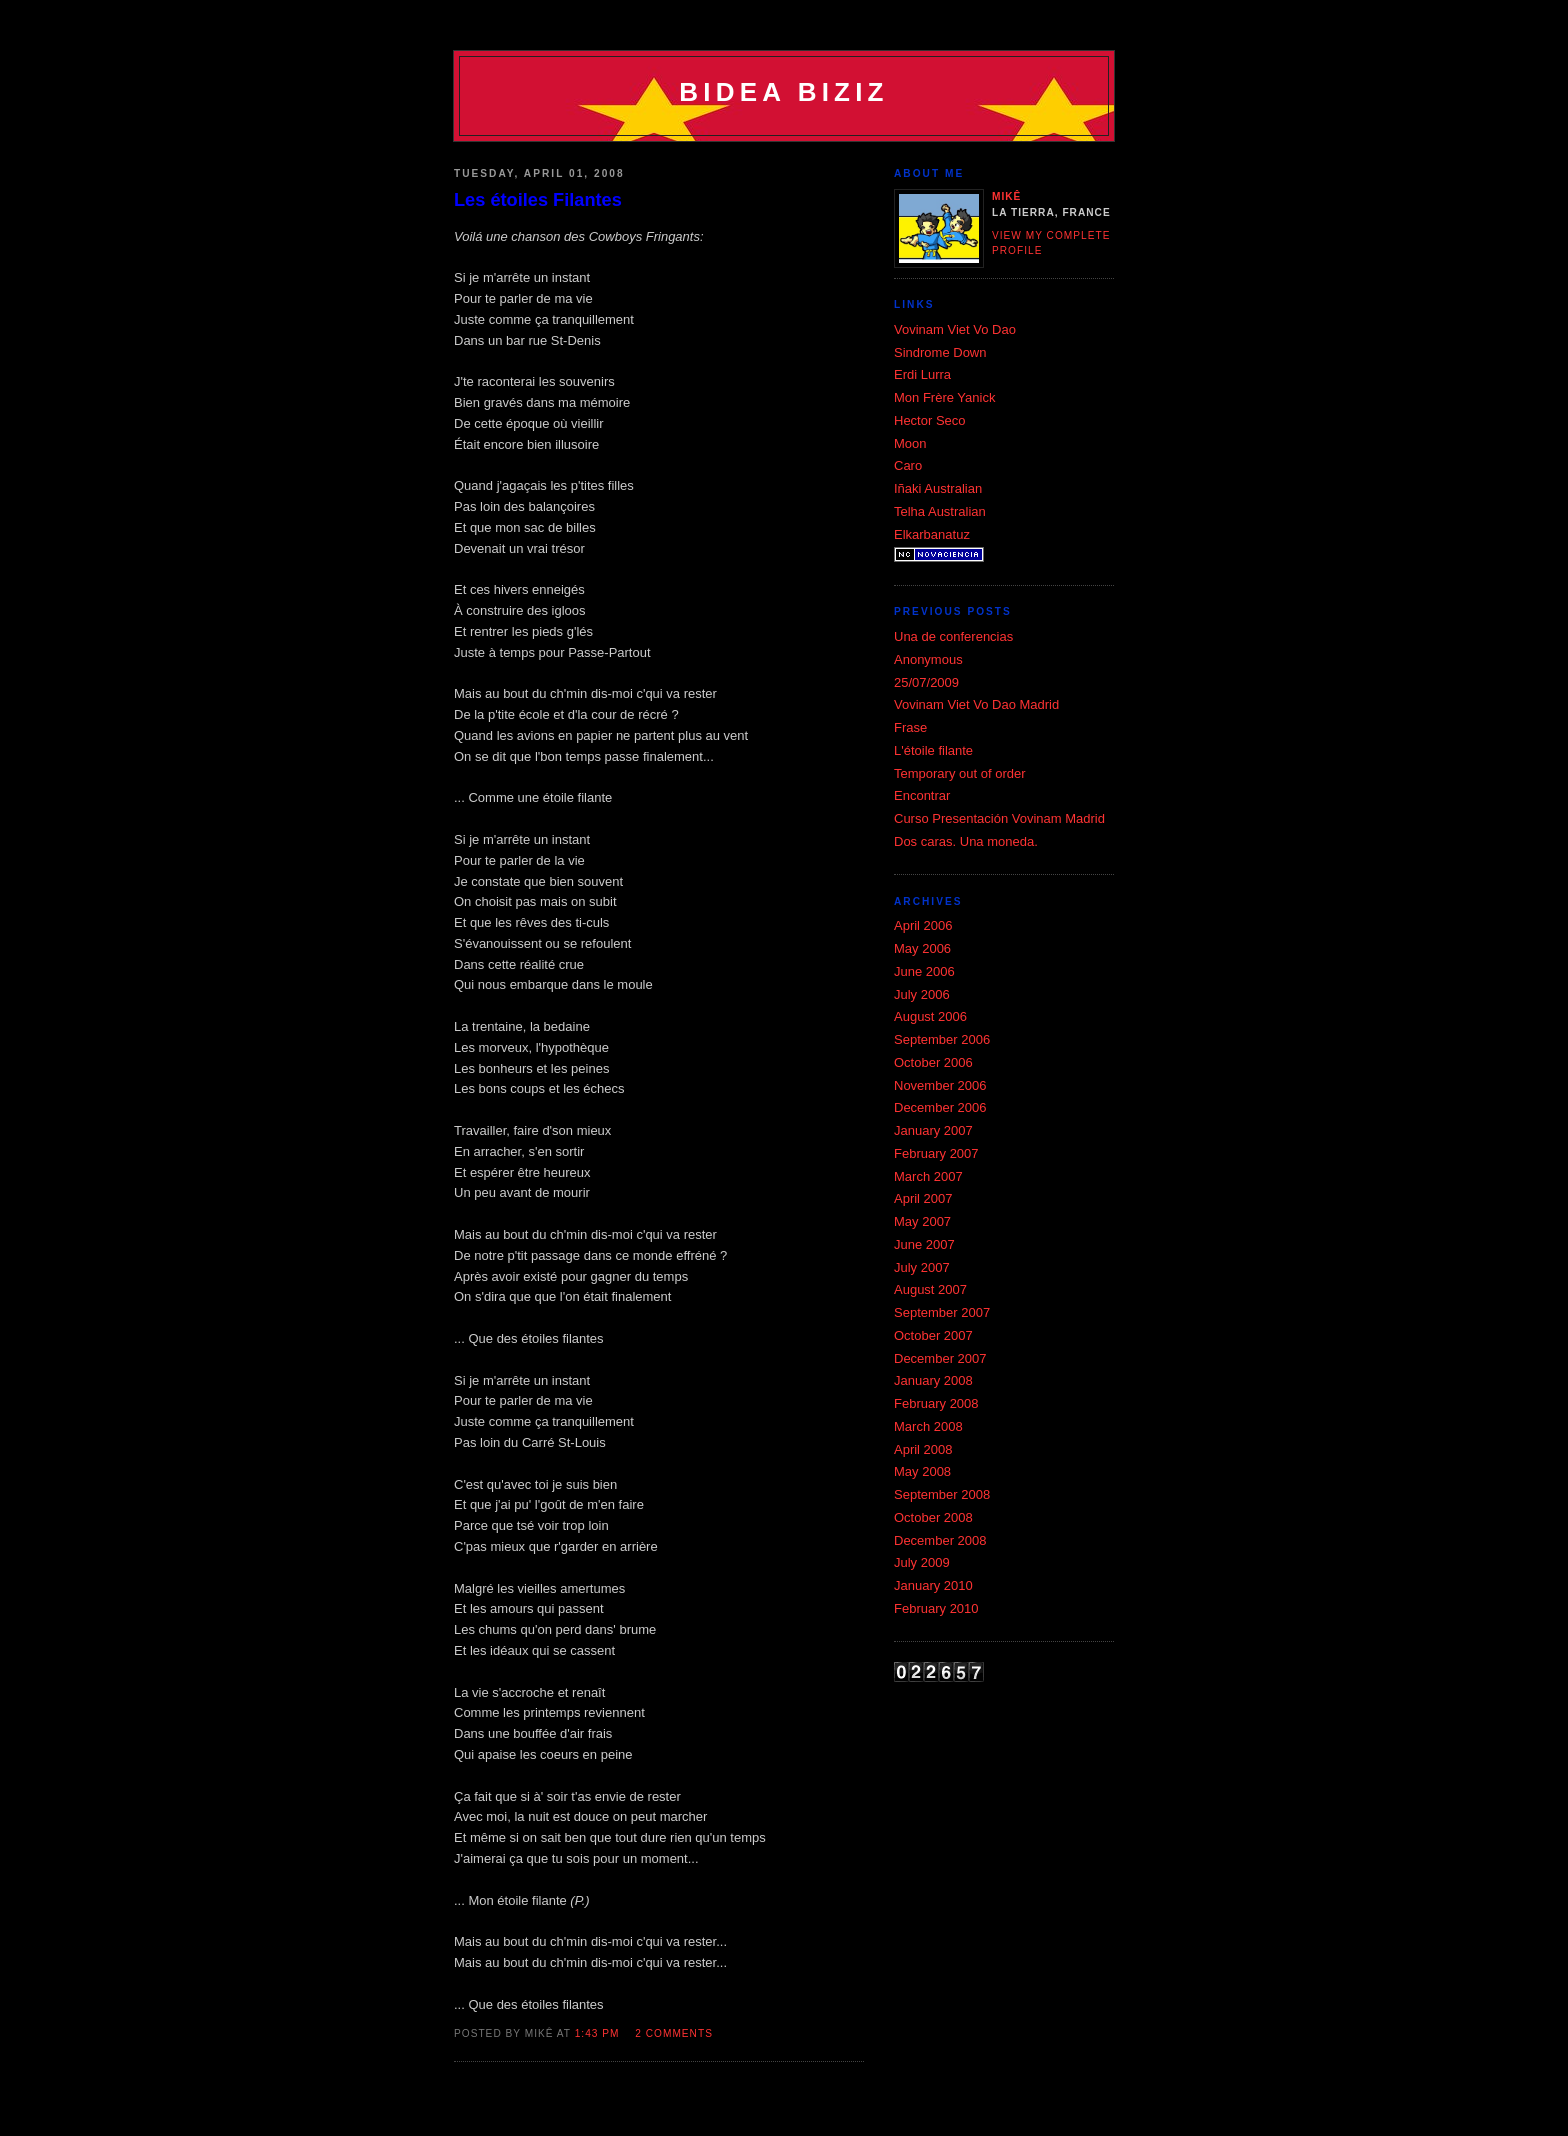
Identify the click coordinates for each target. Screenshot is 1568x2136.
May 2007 (922, 1221)
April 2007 (923, 1198)
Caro (908, 465)
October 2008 (933, 1517)
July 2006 (922, 994)
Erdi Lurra (922, 374)
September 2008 (942, 1494)
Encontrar (922, 795)
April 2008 (923, 1449)
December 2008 (940, 1540)
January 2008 (933, 1380)
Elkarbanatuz (932, 534)
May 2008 (922, 1471)
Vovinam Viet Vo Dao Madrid (976, 704)
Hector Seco (930, 420)
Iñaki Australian (938, 488)
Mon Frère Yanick (944, 397)
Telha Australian (940, 511)
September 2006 (942, 1039)
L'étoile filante (933, 750)
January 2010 (933, 1585)
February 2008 (936, 1403)
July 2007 (922, 1267)
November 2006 (940, 1085)
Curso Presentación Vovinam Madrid (999, 818)
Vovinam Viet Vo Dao (955, 329)
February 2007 (936, 1153)
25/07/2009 (926, 682)
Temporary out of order (960, 773)
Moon (910, 443)
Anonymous (928, 659)
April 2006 (923, 925)
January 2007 (933, 1130)
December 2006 (940, 1107)
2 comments (674, 2033)
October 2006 (933, 1062)
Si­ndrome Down (940, 352)
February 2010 (936, 1608)
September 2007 (942, 1312)
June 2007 (924, 1244)
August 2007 (930, 1289)
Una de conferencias (953, 636)
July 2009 (922, 1562)
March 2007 (928, 1176)
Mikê (1006, 196)
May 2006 (922, 948)
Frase (910, 727)
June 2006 (924, 971)
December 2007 (940, 1358)
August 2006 (930, 1016)
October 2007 (933, 1335)
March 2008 (928, 1426)
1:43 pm (597, 2033)
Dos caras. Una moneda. (966, 841)
